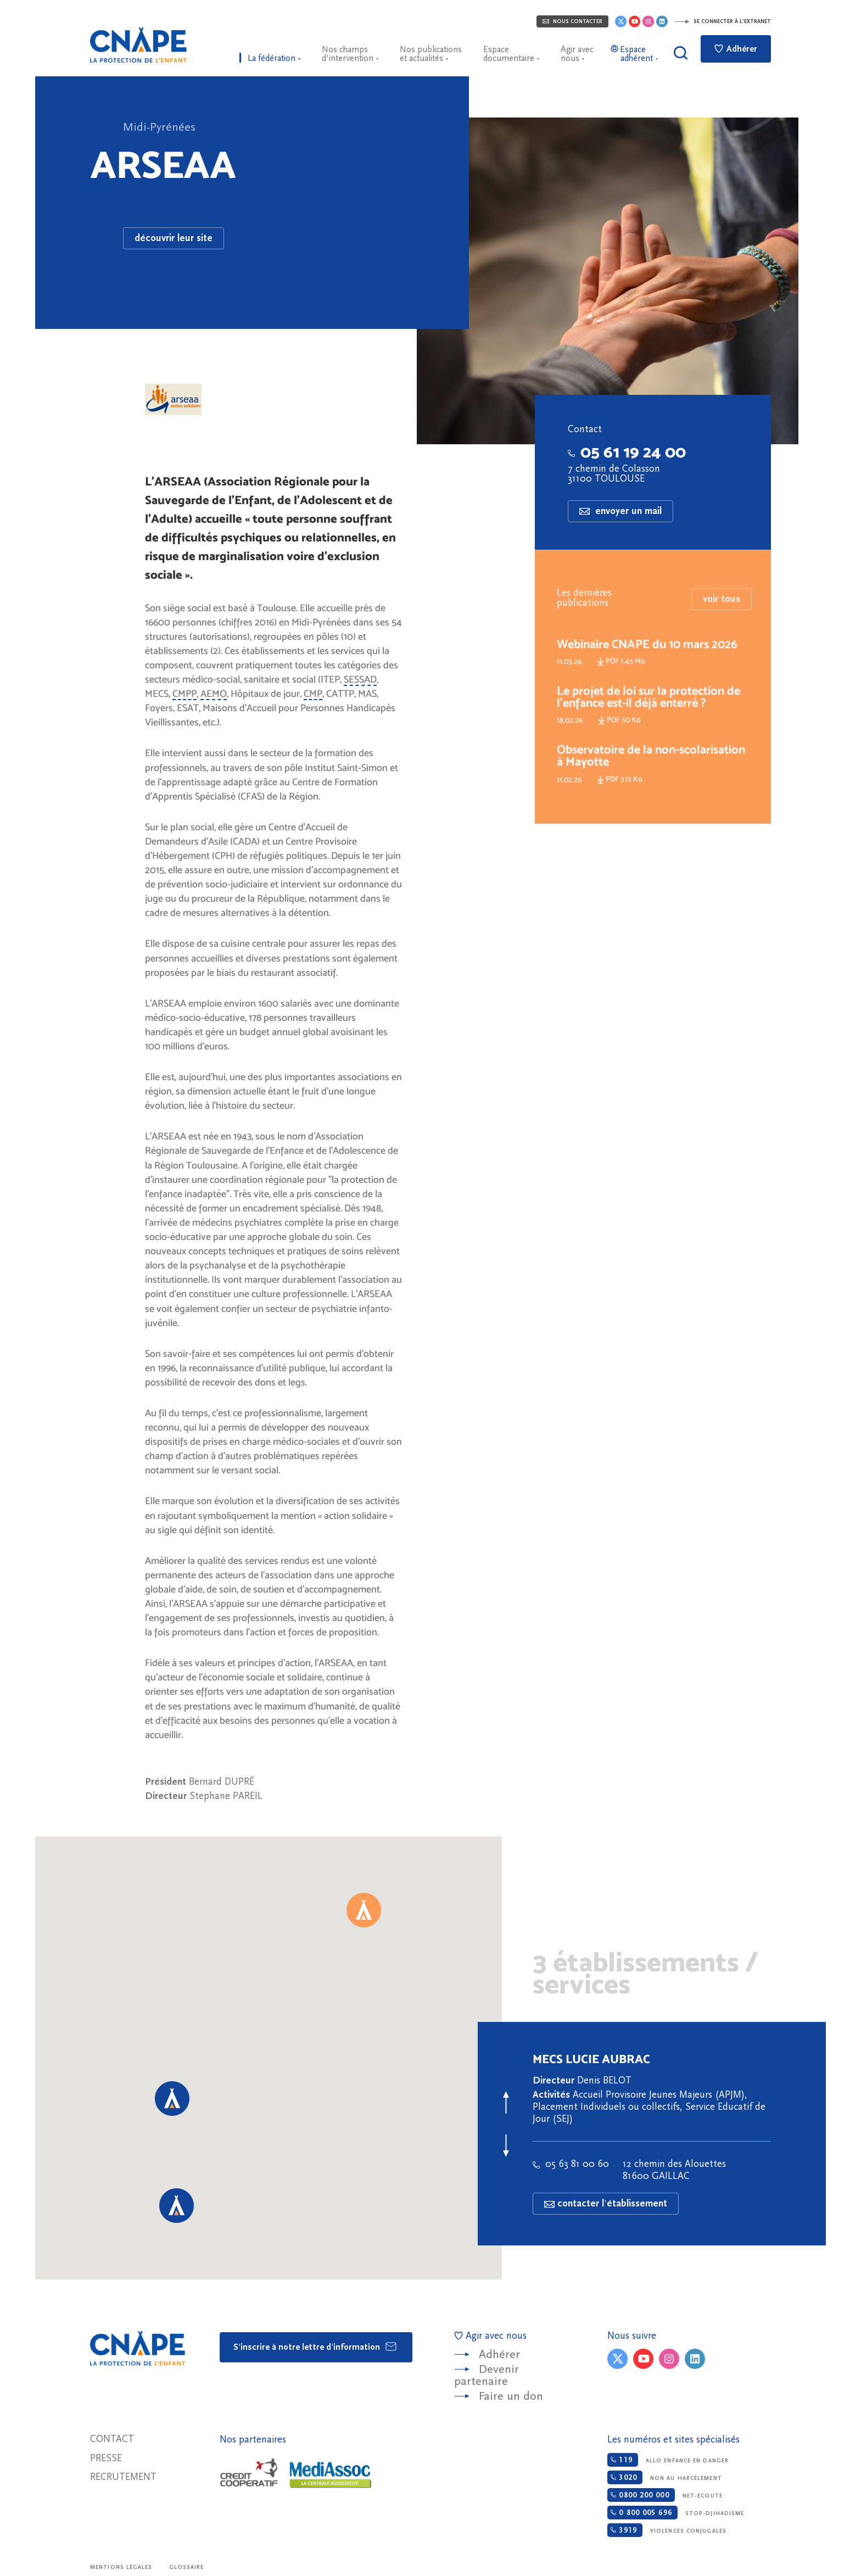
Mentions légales (121, 2567)
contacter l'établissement (605, 2203)
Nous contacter (572, 21)
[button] (363, 1910)
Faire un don (511, 2396)
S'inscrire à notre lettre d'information (315, 2346)
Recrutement (123, 2477)
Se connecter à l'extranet (722, 21)
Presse (106, 2458)
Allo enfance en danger (668, 2460)
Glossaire (186, 2567)
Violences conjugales (666, 2530)
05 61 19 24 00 (627, 451)
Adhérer (735, 49)
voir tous (721, 631)
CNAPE (138, 45)
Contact (112, 2439)
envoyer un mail (620, 511)
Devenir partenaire (486, 2375)
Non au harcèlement (664, 2477)
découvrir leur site (174, 238)
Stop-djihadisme (675, 2512)
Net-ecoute (664, 2495)
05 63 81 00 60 (571, 2164)
